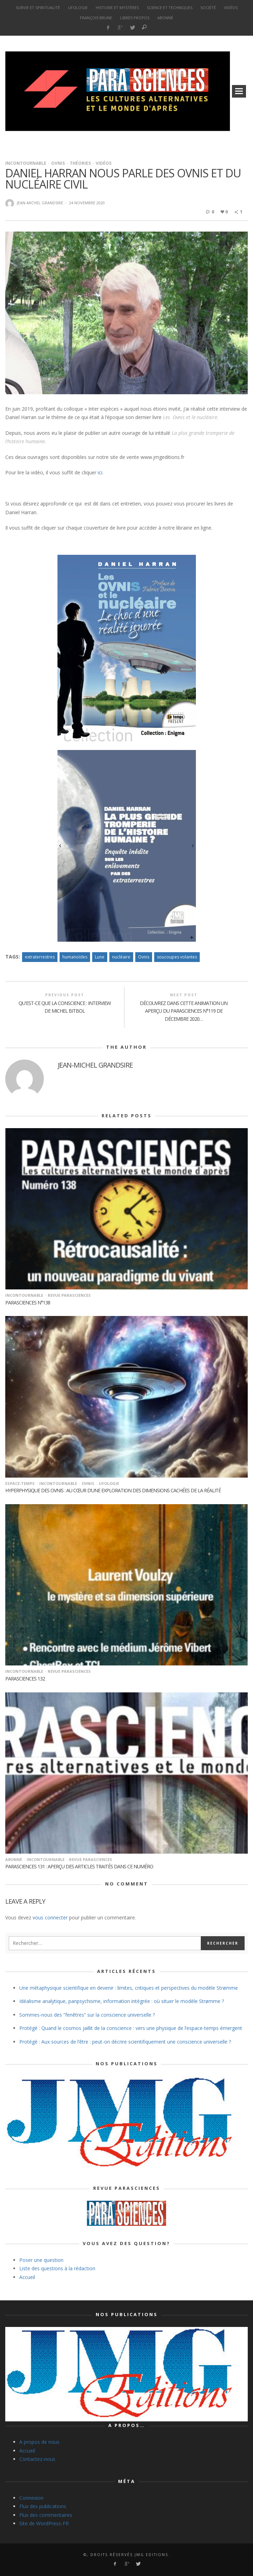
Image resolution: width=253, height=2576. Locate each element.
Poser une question (41, 2260)
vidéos (103, 163)
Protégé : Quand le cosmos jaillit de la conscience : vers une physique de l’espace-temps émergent (130, 2028)
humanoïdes (74, 957)
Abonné (13, 1859)
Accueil (27, 2277)
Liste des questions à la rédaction (57, 2268)
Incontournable (25, 163)
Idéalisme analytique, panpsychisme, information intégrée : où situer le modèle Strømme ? (121, 2001)
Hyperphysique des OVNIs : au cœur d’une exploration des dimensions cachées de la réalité (113, 1490)
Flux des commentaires (45, 2515)
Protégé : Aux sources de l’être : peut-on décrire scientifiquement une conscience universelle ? (125, 2041)
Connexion (31, 2497)
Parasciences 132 (25, 1678)
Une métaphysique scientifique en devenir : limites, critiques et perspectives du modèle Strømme (128, 1987)
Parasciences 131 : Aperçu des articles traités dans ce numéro (79, 1866)
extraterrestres (40, 957)
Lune (99, 957)
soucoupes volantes (177, 957)
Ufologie (109, 1483)
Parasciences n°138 (27, 1302)
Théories (80, 163)
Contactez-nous (37, 2459)
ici (100, 472)
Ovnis (58, 163)
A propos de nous (39, 2442)
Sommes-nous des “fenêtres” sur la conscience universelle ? (87, 2014)
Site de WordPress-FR (44, 2523)
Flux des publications (42, 2506)
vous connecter (50, 1917)
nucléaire (121, 957)
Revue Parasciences (69, 1295)
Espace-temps (20, 1483)
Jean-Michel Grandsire (40, 202)
